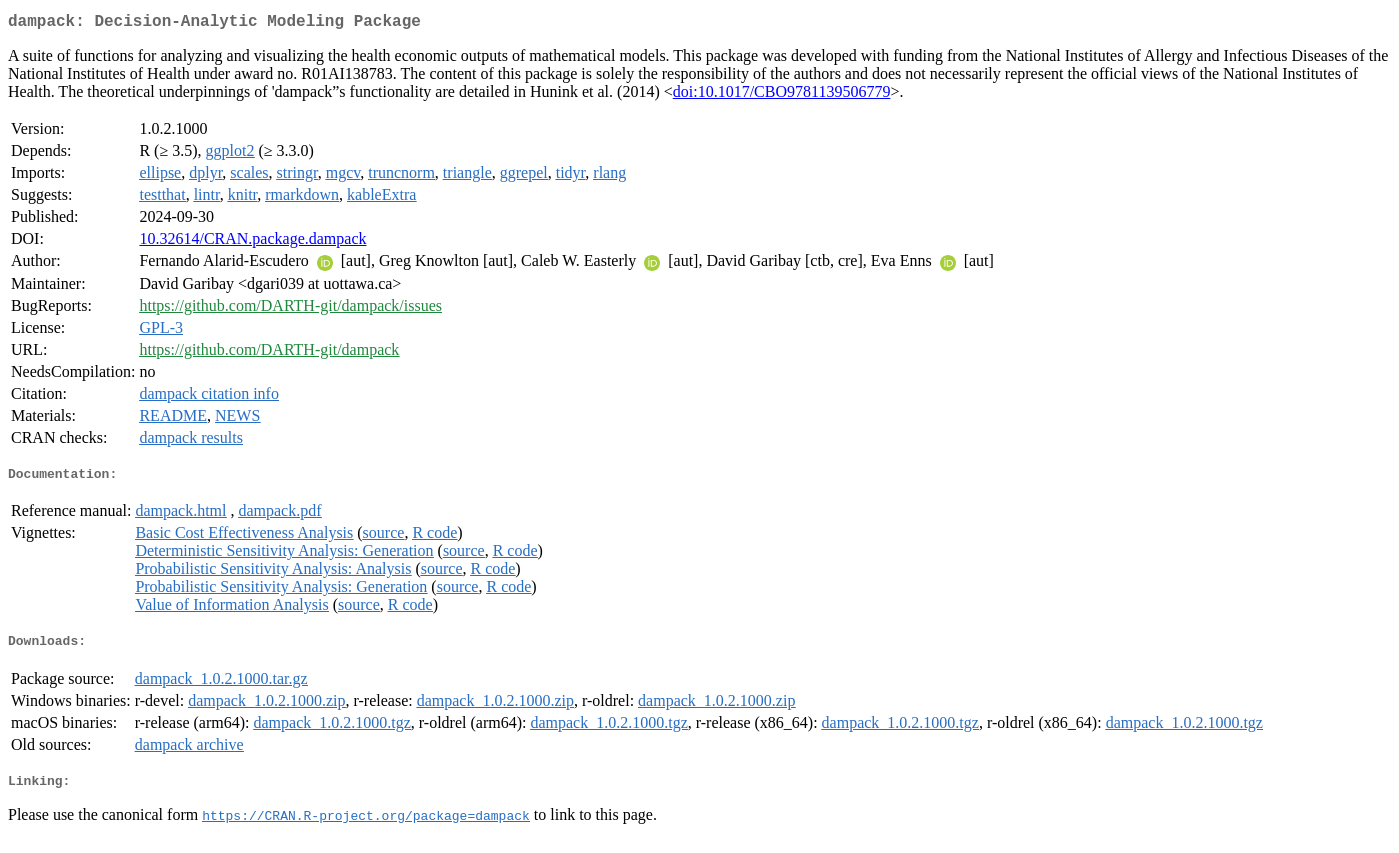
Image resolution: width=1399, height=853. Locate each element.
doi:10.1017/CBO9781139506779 (782, 95)
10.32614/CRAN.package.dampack (252, 242)
